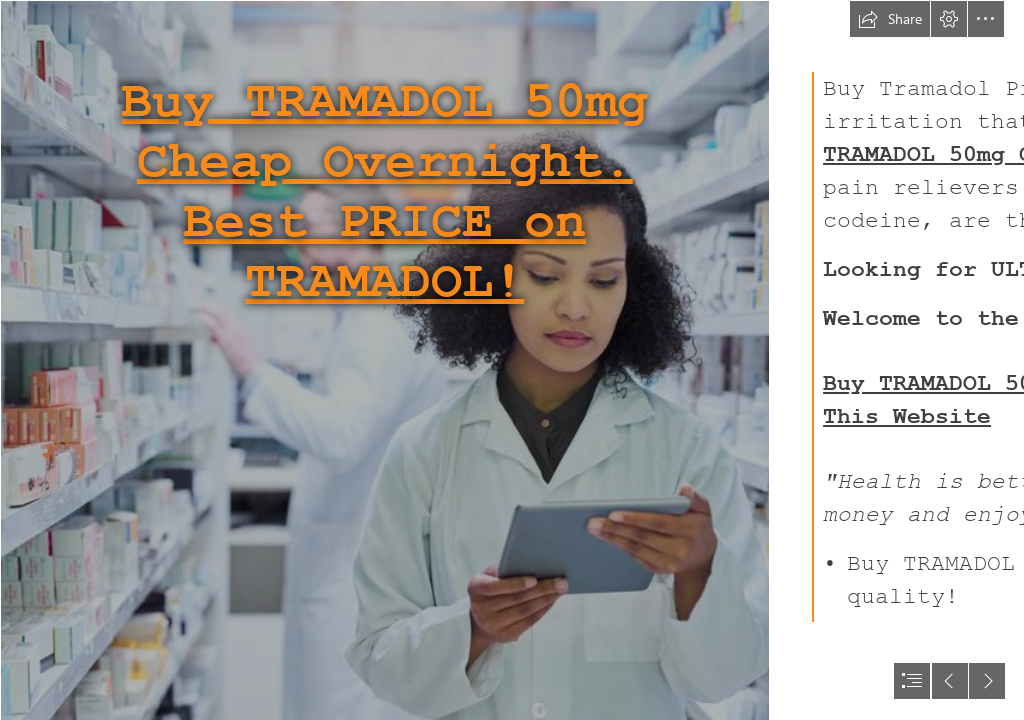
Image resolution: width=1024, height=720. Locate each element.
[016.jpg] (384, 360)
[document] (512, 360)
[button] (890, 19)
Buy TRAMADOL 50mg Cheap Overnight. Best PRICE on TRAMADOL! (384, 192)
